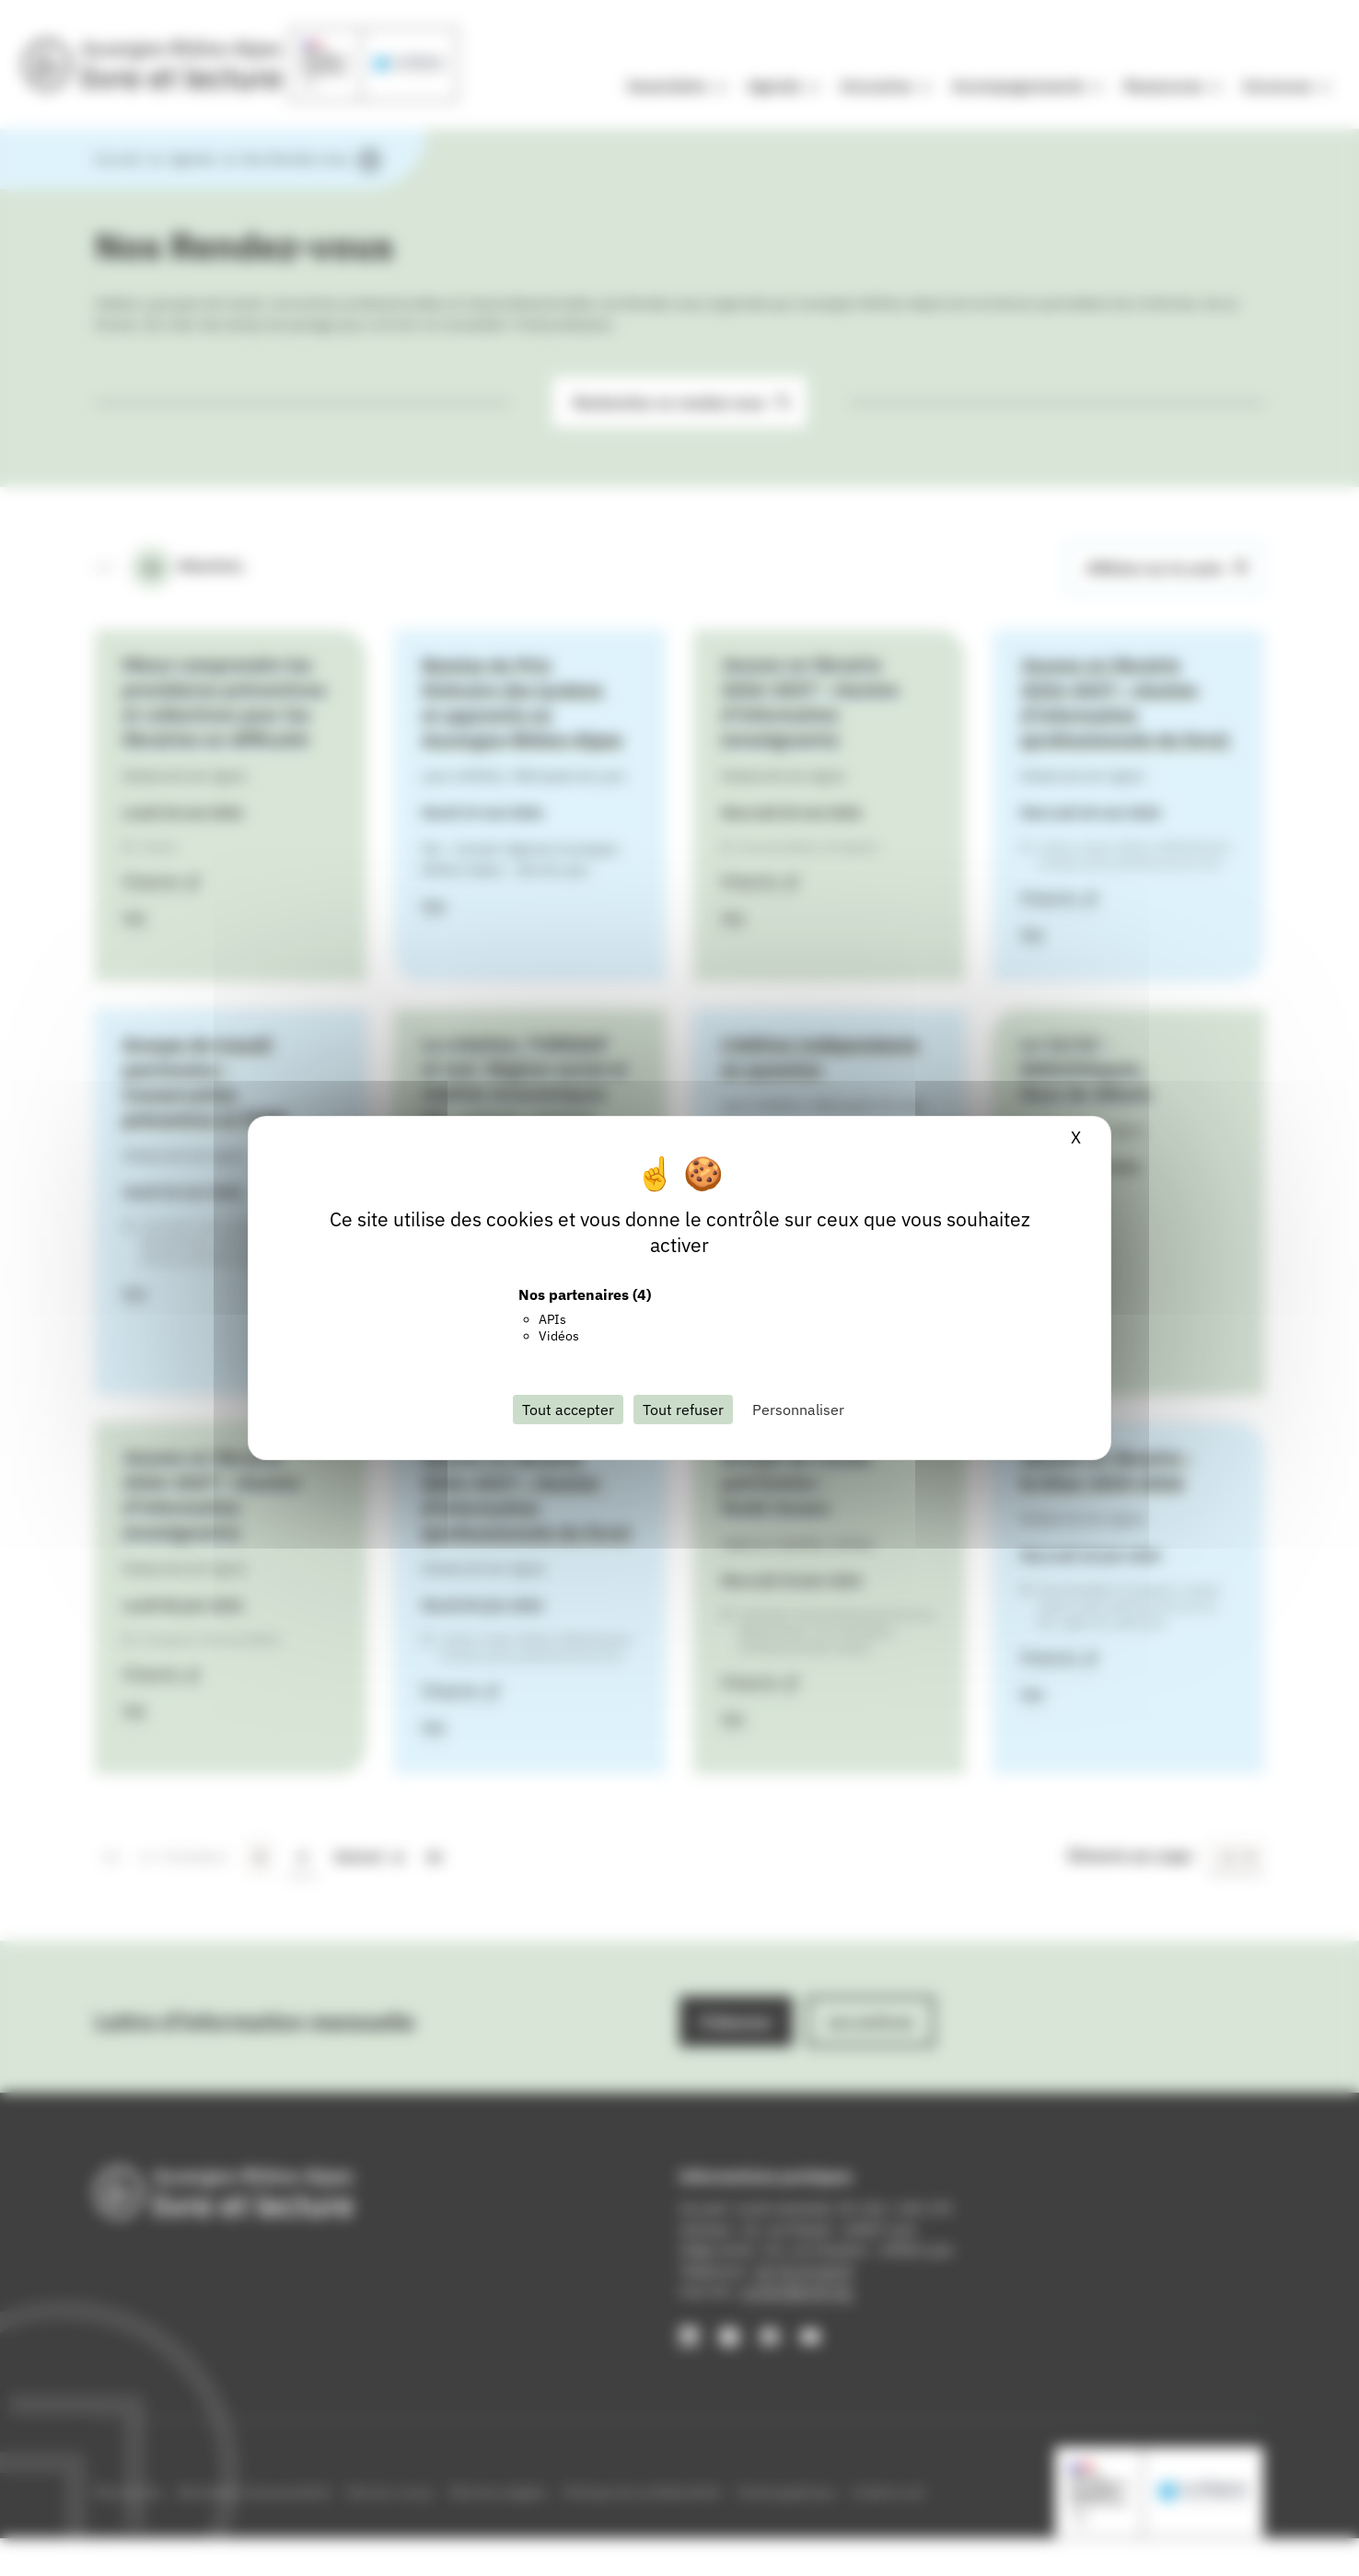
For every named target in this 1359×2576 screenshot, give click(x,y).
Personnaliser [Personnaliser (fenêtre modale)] (798, 1409)
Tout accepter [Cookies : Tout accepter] (568, 1409)
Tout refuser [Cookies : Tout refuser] (683, 1409)
